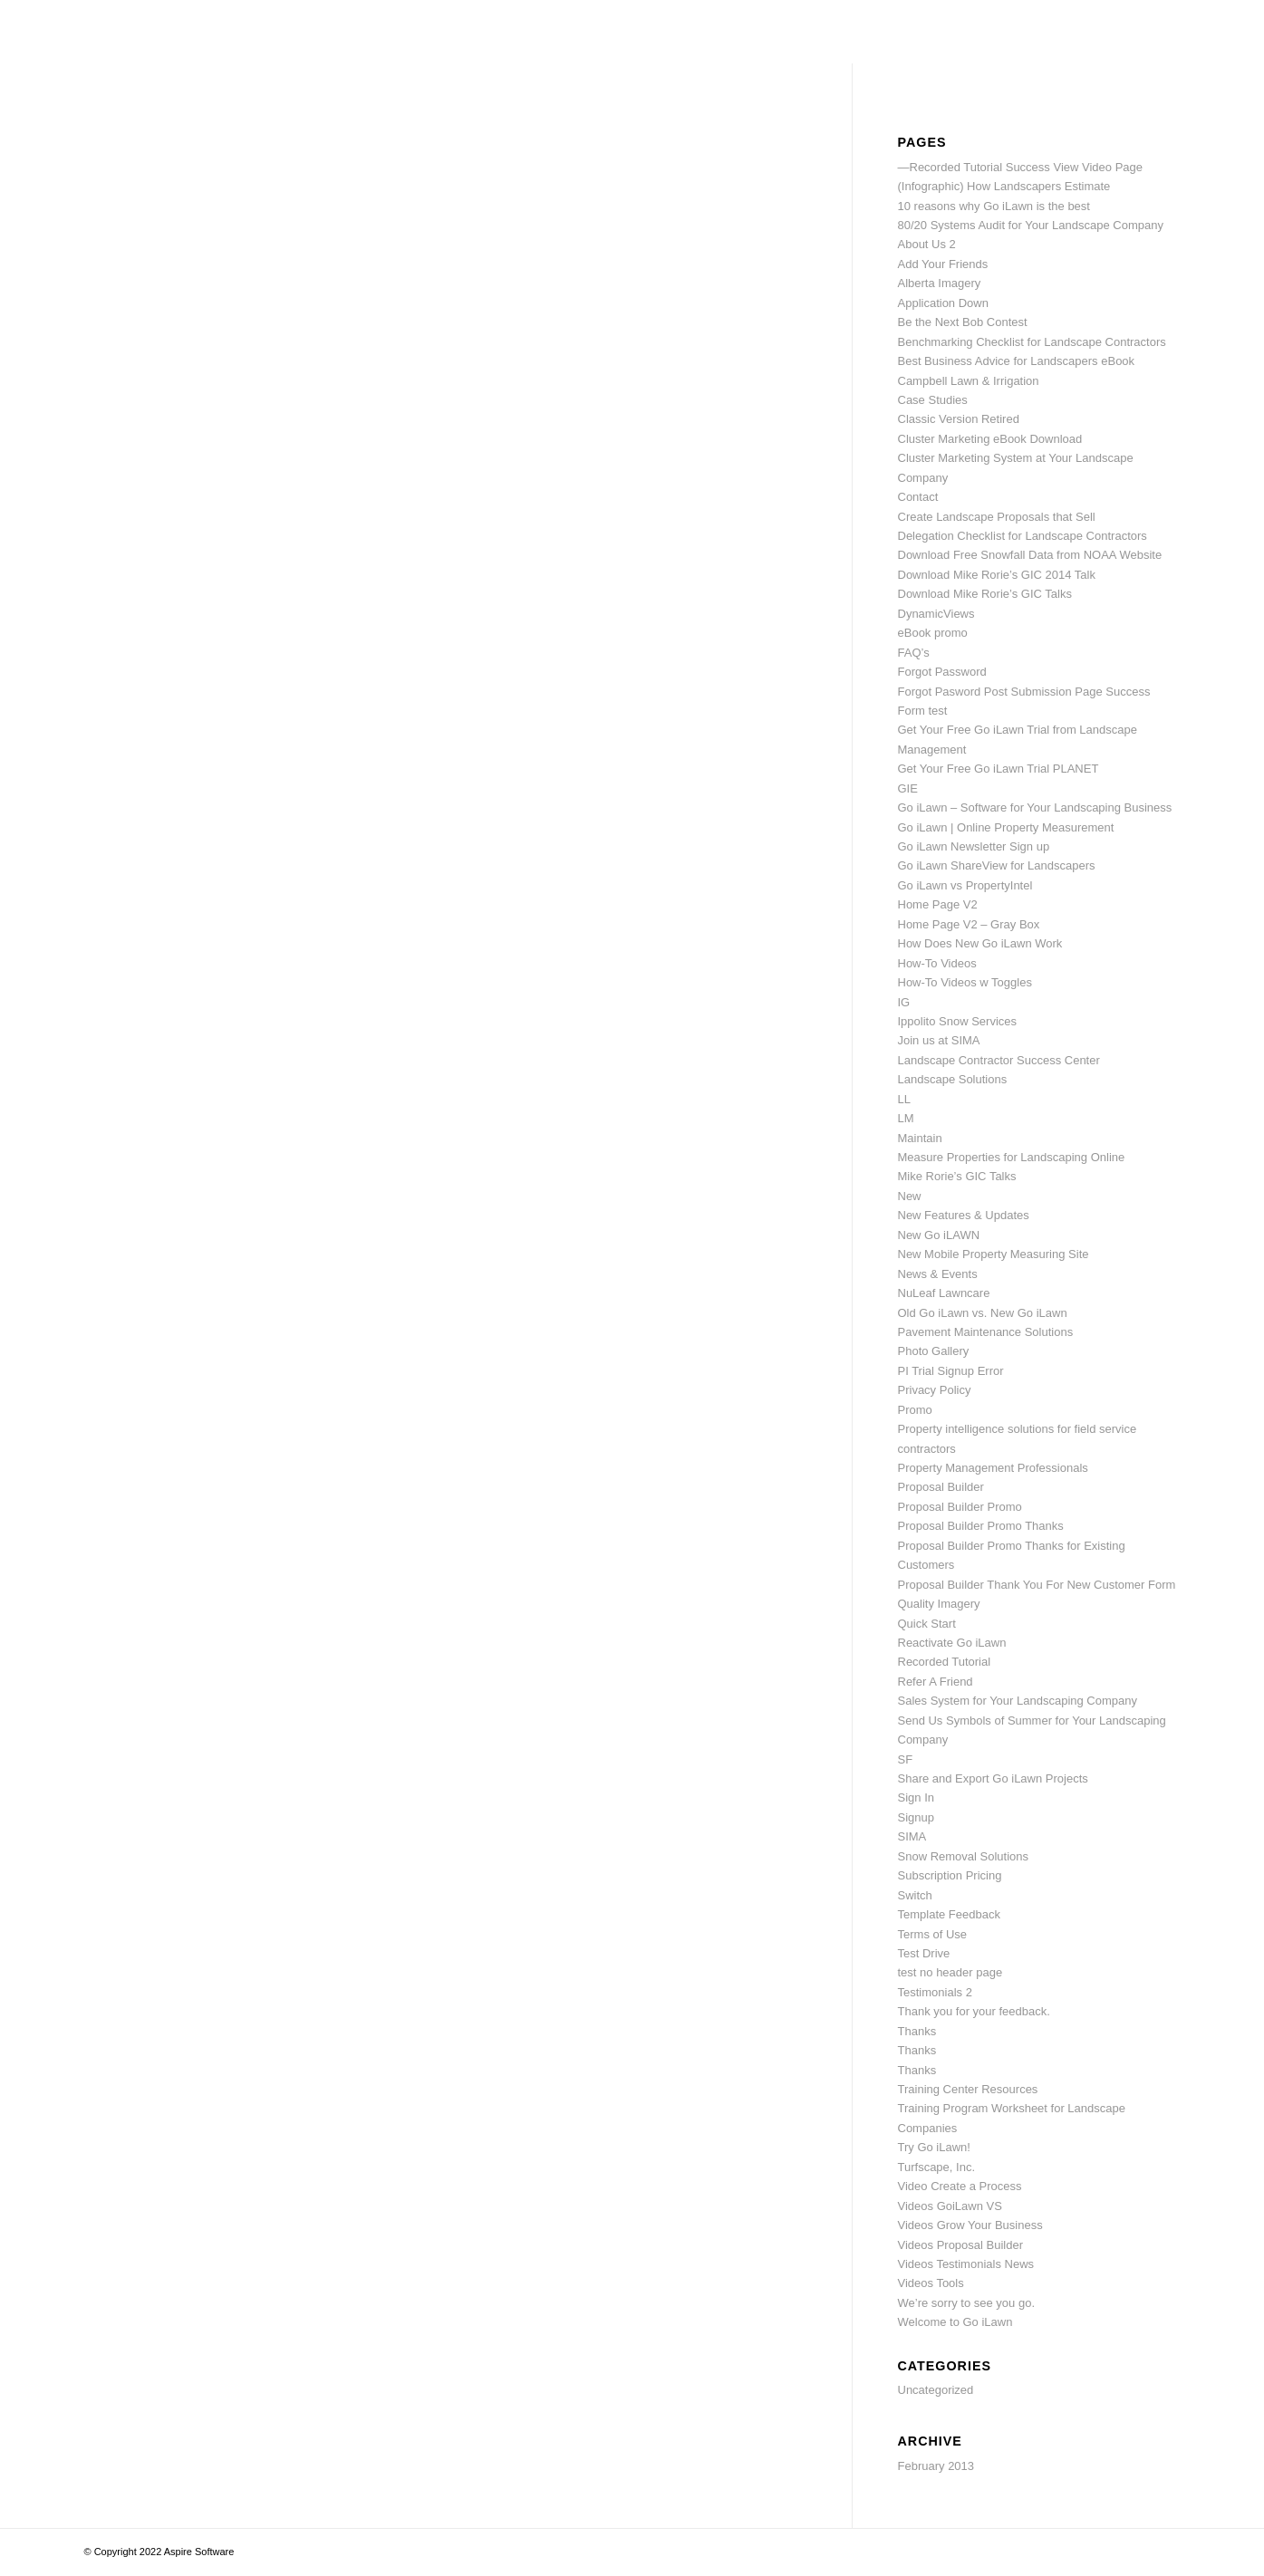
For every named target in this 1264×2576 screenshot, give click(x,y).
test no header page (950, 1972)
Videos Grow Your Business (970, 2225)
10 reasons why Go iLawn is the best (994, 206)
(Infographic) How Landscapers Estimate (1004, 186)
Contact (918, 497)
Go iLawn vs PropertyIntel (965, 885)
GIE (908, 788)
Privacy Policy (934, 1390)
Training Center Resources (968, 2089)
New (909, 1196)
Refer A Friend (935, 1681)
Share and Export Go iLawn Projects (993, 1778)
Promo (915, 1410)
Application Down (943, 303)
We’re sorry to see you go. (967, 2303)
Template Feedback (949, 1914)
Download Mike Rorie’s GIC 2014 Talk (996, 575)
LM (906, 1118)
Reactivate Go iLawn (952, 1642)
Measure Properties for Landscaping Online (1011, 1157)
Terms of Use (933, 1934)
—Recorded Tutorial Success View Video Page (1020, 167)
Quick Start (927, 1623)
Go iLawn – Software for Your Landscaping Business (1035, 807)
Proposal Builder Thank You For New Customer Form (1037, 1584)
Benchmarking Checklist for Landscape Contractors (1032, 342)
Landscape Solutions (953, 1079)
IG (904, 1002)
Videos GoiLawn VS (950, 2206)
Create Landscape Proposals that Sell (996, 517)
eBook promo (933, 632)
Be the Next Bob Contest (963, 322)
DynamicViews (936, 613)
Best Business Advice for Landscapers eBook (1016, 361)
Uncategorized (936, 2390)
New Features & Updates (963, 1215)
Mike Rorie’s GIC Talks (957, 1176)
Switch (915, 1895)
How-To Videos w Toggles (965, 982)
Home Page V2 (938, 904)
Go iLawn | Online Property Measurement (1006, 827)
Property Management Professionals (993, 1468)
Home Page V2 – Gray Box (969, 924)
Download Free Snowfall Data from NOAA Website (1030, 555)
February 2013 (936, 2466)
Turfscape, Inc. (937, 2167)
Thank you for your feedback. (974, 2011)
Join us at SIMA (939, 1040)
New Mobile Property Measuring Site (993, 1254)
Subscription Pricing (950, 1875)
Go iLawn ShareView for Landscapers (996, 865)
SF (905, 1759)
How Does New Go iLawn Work (980, 943)
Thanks (917, 2031)
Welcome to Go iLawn (955, 2322)
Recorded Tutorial (944, 1661)
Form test (923, 710)
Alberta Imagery (939, 283)
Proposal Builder (941, 1487)
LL (904, 1099)
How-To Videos (937, 963)
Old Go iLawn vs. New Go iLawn (982, 1313)
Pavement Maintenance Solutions (986, 1332)
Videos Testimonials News (966, 2264)
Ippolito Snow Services (958, 1021)
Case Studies (933, 400)
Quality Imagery (939, 1603)
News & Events (938, 1274)
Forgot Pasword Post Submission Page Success (1024, 691)
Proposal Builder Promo (960, 1507)
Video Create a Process (960, 2186)
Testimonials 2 (935, 1992)
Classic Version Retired (958, 419)
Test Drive (924, 1953)
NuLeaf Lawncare (944, 1293)
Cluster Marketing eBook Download (990, 439)
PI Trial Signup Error (951, 1371)
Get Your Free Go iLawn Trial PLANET (998, 768)
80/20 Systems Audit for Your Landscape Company (1030, 225)
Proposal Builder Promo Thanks (981, 1526)
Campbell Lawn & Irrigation (968, 381)
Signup (916, 1817)
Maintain (920, 1138)
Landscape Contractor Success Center (999, 1060)
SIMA (912, 1836)
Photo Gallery (934, 1351)
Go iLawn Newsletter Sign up (974, 846)
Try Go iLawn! (934, 2147)
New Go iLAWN (939, 1235)
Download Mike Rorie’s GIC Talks (985, 594)
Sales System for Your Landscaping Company (1018, 1700)
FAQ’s (914, 652)
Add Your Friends (943, 264)
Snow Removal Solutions (963, 1856)
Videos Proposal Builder (961, 2245)
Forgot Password (942, 671)
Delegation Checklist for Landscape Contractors (1022, 536)
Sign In (916, 1797)
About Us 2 (927, 244)
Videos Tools (931, 2283)
